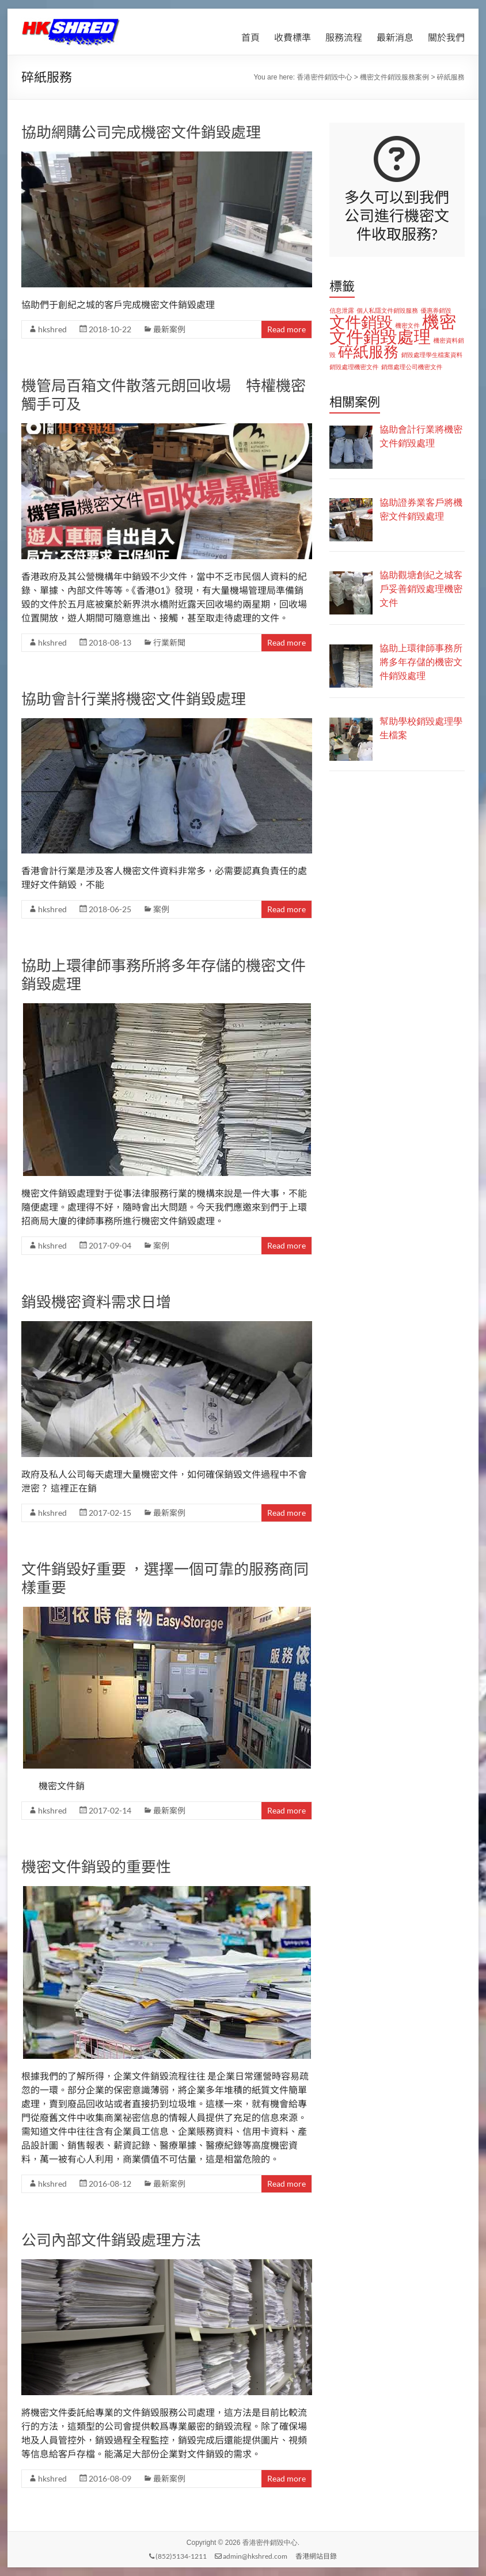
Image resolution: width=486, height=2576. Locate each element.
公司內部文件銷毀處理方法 (111, 2239)
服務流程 (343, 37)
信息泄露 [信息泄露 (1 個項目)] (341, 310)
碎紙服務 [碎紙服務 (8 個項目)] (368, 352)
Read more (286, 329)
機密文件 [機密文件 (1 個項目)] (407, 325)
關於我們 (446, 37)
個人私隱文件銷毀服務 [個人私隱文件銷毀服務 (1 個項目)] (387, 310)
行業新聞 (169, 642)
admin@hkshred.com (251, 2556)
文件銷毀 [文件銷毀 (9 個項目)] (361, 322)
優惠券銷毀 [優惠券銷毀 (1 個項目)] (435, 310)
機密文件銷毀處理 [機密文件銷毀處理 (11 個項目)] (392, 329)
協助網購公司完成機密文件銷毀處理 (141, 132)
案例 (161, 909)
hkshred (52, 329)
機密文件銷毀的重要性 (96, 1866)
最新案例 (169, 329)
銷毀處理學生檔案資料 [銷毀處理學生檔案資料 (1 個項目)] (432, 354)
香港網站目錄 (316, 2556)
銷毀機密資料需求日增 (96, 1301)
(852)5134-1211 (178, 2556)
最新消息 (395, 37)
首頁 (250, 37)
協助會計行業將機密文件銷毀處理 (133, 698)
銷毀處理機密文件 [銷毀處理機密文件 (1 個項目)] (353, 366)
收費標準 (292, 37)
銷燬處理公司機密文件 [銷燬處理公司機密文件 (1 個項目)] (412, 366)
